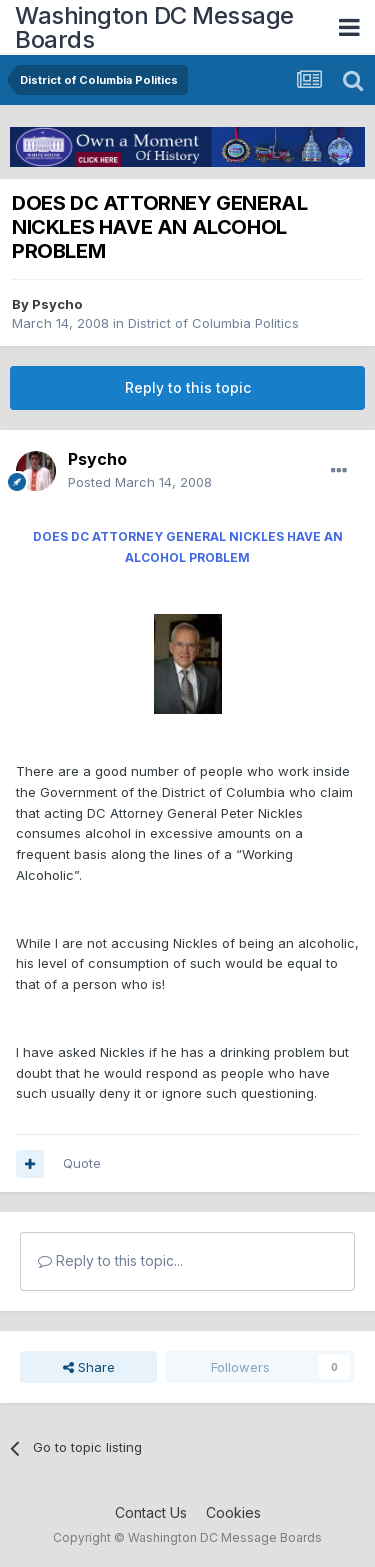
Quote (82, 1163)
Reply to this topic (188, 387)
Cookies (233, 1512)
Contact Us (151, 1512)
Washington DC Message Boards (154, 27)
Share (89, 1367)
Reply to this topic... (110, 1260)
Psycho (57, 304)
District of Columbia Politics (213, 323)
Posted (140, 482)
